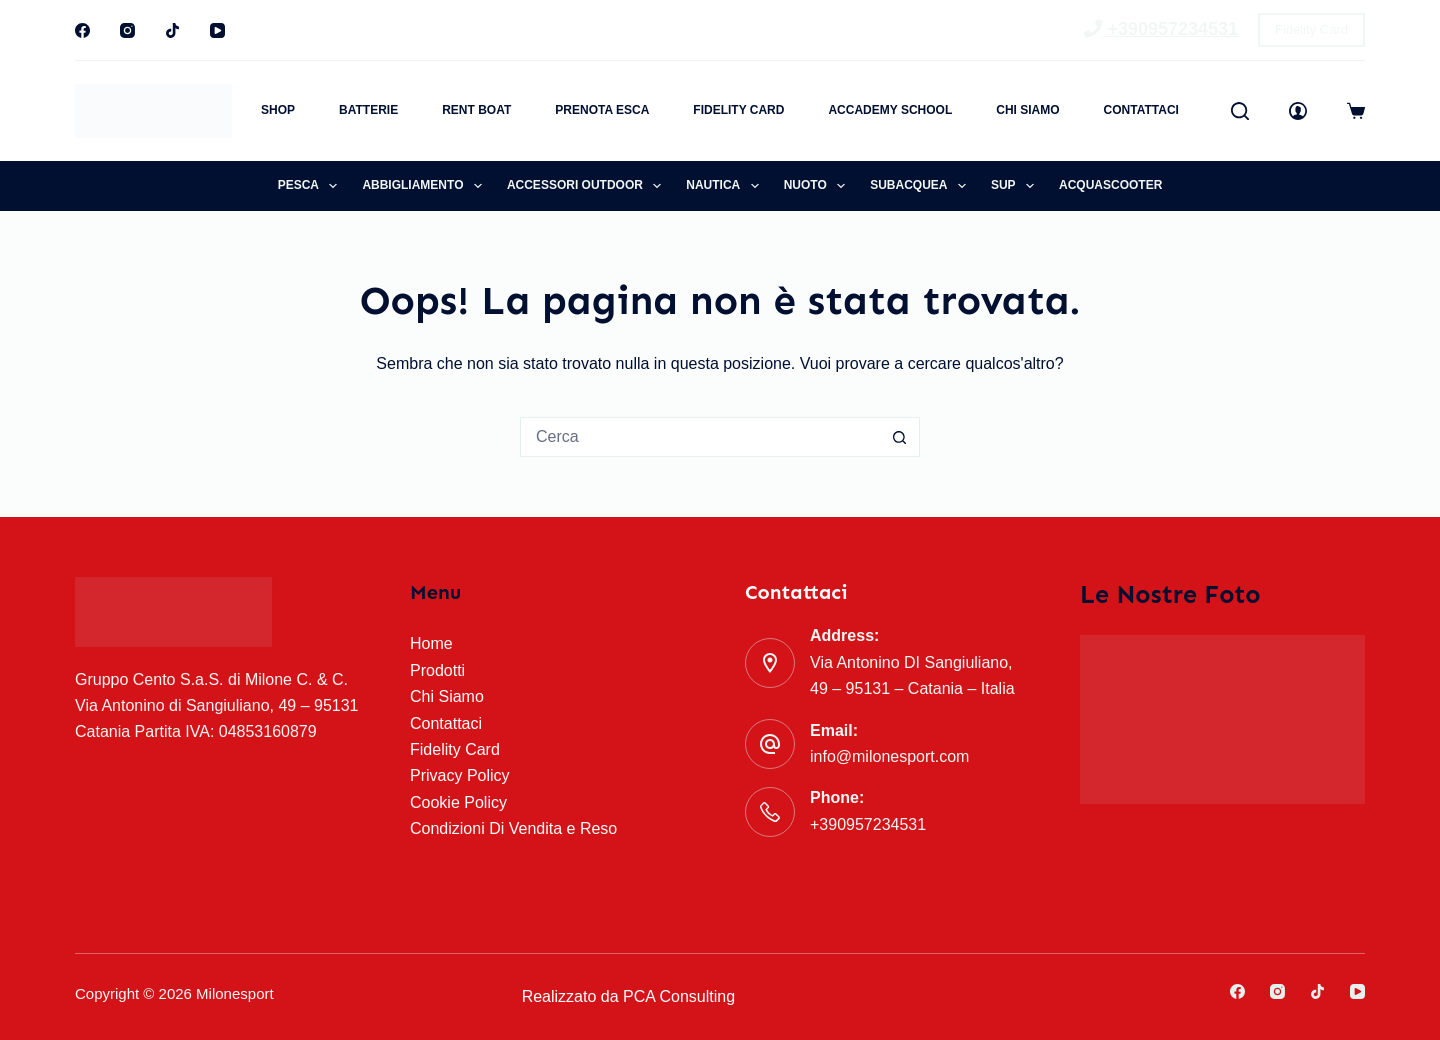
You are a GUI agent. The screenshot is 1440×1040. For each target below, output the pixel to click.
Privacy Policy (460, 775)
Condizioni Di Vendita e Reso (513, 828)
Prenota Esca (602, 110)
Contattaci (1141, 110)
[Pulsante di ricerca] (900, 437)
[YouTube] (217, 30)
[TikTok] (172, 30)
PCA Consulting (679, 996)
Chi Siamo (1027, 110)
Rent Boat (476, 110)
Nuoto (819, 186)
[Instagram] (127, 30)
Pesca (312, 186)
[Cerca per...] (700, 437)
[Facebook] (82, 30)
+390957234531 (1161, 29)
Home (431, 643)
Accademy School (890, 110)
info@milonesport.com (889, 756)
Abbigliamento (426, 186)
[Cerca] (1240, 111)
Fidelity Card (1311, 29)
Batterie (368, 110)
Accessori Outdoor (588, 186)
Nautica (726, 186)
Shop (278, 110)
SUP (1016, 186)
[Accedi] (1298, 111)
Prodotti (437, 670)
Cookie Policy (458, 802)
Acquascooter (1110, 185)
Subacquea (922, 186)
